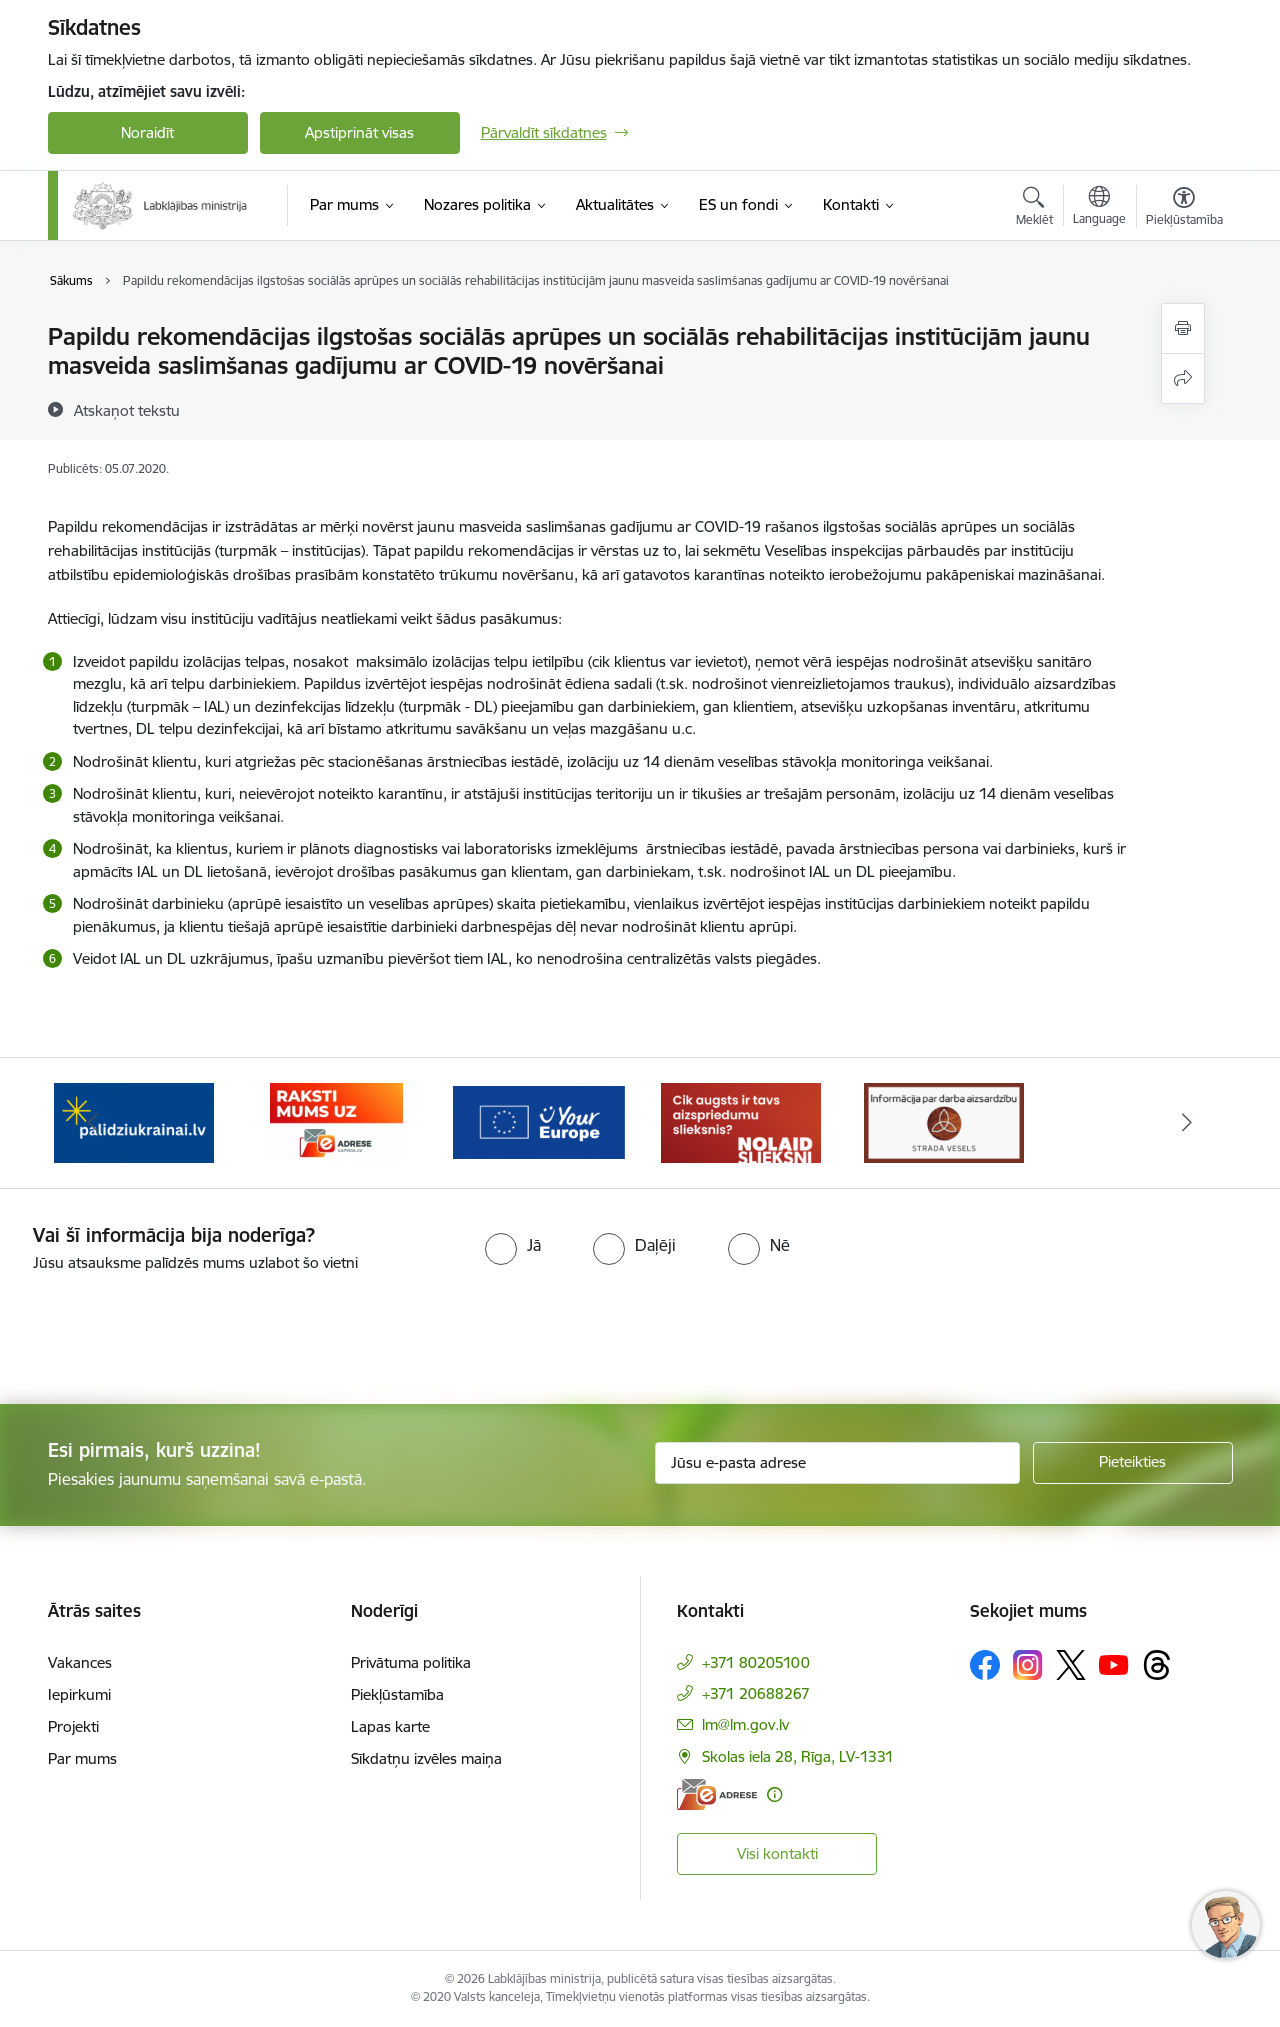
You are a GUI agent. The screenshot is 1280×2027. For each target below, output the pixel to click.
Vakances (80, 1662)
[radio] (513, 1245)
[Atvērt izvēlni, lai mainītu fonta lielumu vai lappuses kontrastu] (1184, 209)
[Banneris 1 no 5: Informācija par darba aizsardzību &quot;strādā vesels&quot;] (944, 1121)
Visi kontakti (777, 1853)
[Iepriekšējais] (94, 1123)
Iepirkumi (79, 1694)
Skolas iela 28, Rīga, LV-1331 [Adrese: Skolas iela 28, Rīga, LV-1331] (798, 1756)
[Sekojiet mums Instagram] (1028, 1664)
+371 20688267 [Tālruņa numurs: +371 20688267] (756, 1693)
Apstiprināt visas (359, 132)
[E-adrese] (717, 1794)
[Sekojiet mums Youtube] (1114, 1664)
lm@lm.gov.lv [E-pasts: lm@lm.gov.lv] (745, 1724)
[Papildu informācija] (774, 1794)
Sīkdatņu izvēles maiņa (426, 1758)
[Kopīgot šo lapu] (1183, 378)
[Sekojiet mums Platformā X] (1071, 1665)
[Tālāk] (1187, 1123)
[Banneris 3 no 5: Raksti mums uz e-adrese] (336, 1121)
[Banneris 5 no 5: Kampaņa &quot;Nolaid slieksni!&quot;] (741, 1121)
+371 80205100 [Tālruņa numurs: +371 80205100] (756, 1662)
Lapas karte (390, 1726)
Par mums (82, 1758)
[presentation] (167, 1330)
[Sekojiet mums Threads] (1157, 1665)
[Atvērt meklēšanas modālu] (1034, 209)
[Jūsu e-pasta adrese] (837, 1463)
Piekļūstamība (397, 1694)
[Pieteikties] (1133, 1463)
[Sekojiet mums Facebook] (985, 1665)
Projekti (73, 1726)
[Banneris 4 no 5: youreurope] (539, 1121)
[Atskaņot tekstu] (127, 410)
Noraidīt (147, 132)
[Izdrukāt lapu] (1183, 328)
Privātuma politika (411, 1662)
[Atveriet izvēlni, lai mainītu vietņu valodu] (1099, 208)
